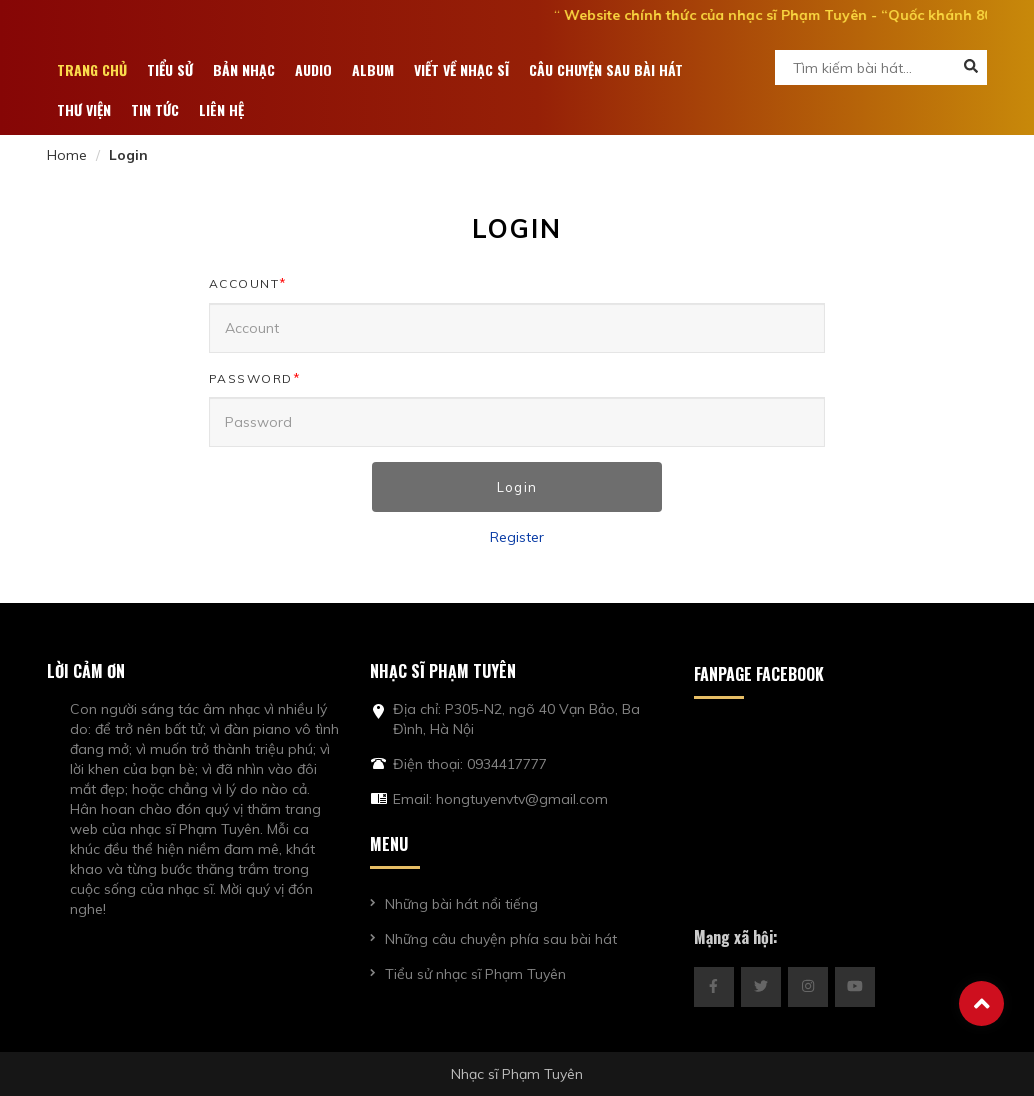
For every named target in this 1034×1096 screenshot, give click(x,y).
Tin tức (155, 109)
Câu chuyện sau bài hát (606, 69)
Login (517, 487)
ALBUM (373, 69)
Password (255, 378)
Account (248, 283)
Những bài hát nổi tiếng (461, 904)
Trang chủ (92, 69)
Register (517, 537)
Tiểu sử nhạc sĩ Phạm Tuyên (475, 974)
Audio (313, 69)
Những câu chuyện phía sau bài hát (501, 939)
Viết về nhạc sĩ (461, 69)
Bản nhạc (244, 69)
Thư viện (84, 109)
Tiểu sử (170, 69)
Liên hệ (221, 109)
